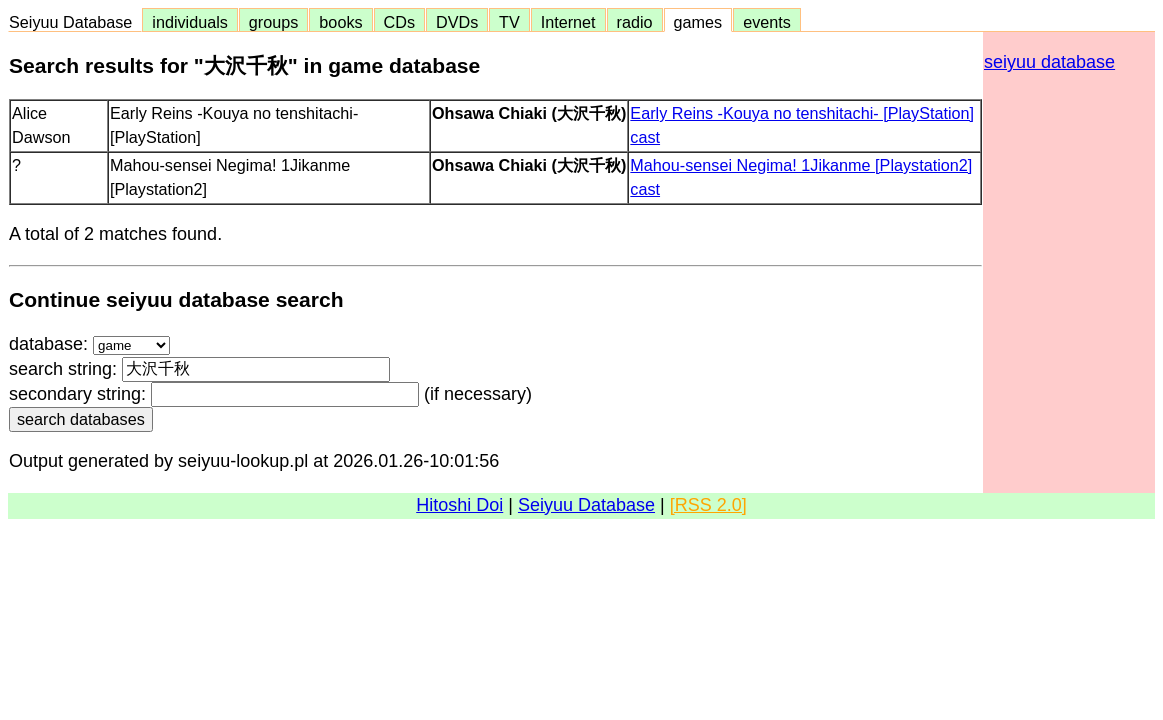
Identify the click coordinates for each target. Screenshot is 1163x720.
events (767, 22)
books (340, 22)
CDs (399, 22)
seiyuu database (1049, 62)
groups (274, 22)
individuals (190, 22)
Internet (568, 22)
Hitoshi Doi (459, 505)
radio (635, 22)
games (698, 22)
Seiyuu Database (75, 22)
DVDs (457, 22)
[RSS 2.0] (708, 505)
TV (509, 22)
